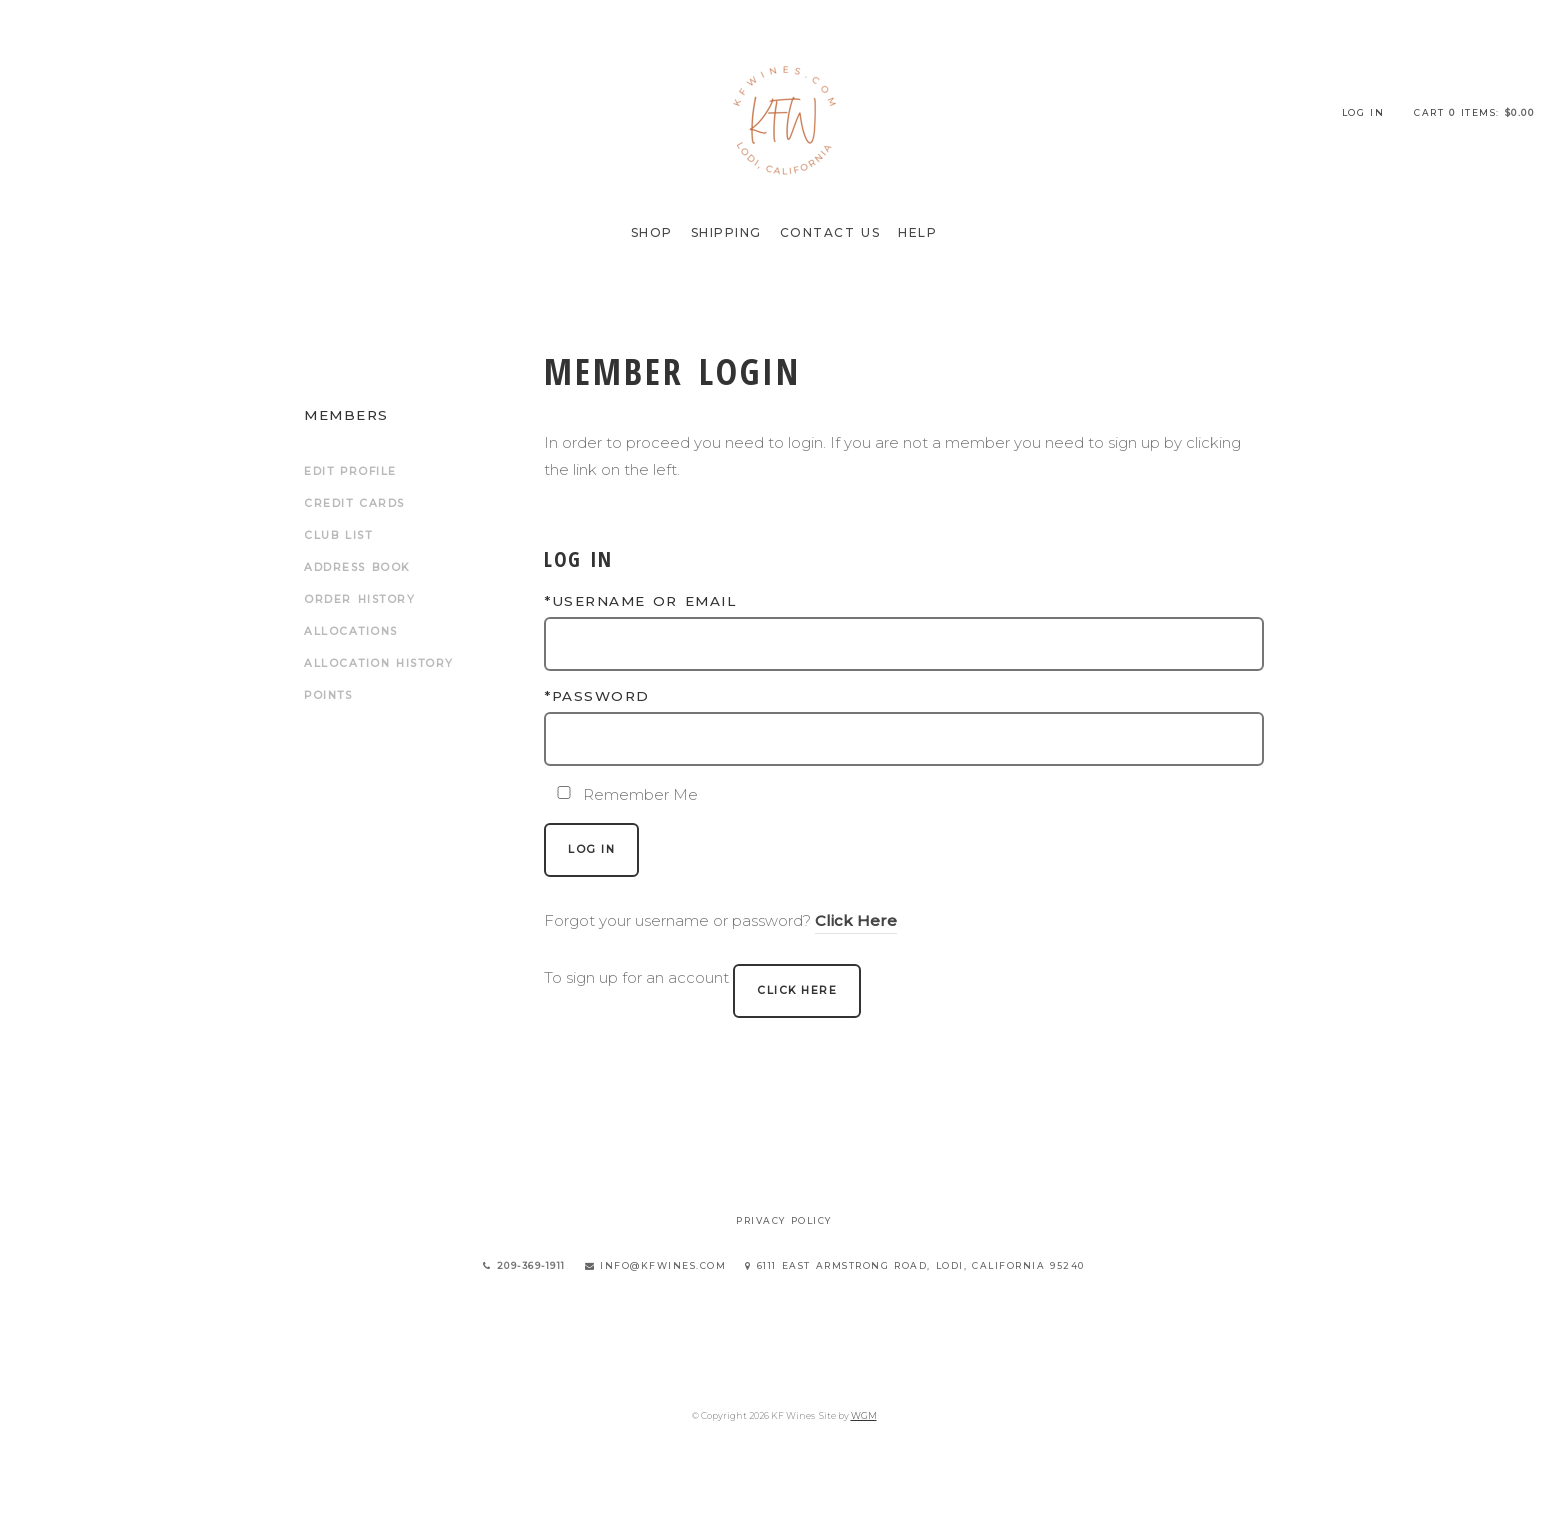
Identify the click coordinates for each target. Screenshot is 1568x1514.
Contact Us (830, 232)
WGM (864, 1415)
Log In (1363, 112)
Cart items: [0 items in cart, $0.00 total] (1474, 112)
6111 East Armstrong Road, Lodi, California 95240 (915, 1265)
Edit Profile (350, 471)
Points (328, 695)
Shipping (726, 232)
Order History (359, 599)
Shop (652, 232)
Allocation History (379, 663)
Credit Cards (354, 503)
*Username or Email (640, 601)
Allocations (351, 631)
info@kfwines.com (656, 1265)
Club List (338, 535)
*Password (597, 696)
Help (917, 232)
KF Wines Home (784, 120)
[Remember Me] (564, 792)
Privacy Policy (784, 1220)
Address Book (357, 567)
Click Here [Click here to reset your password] (856, 920)
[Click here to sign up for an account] (797, 991)
